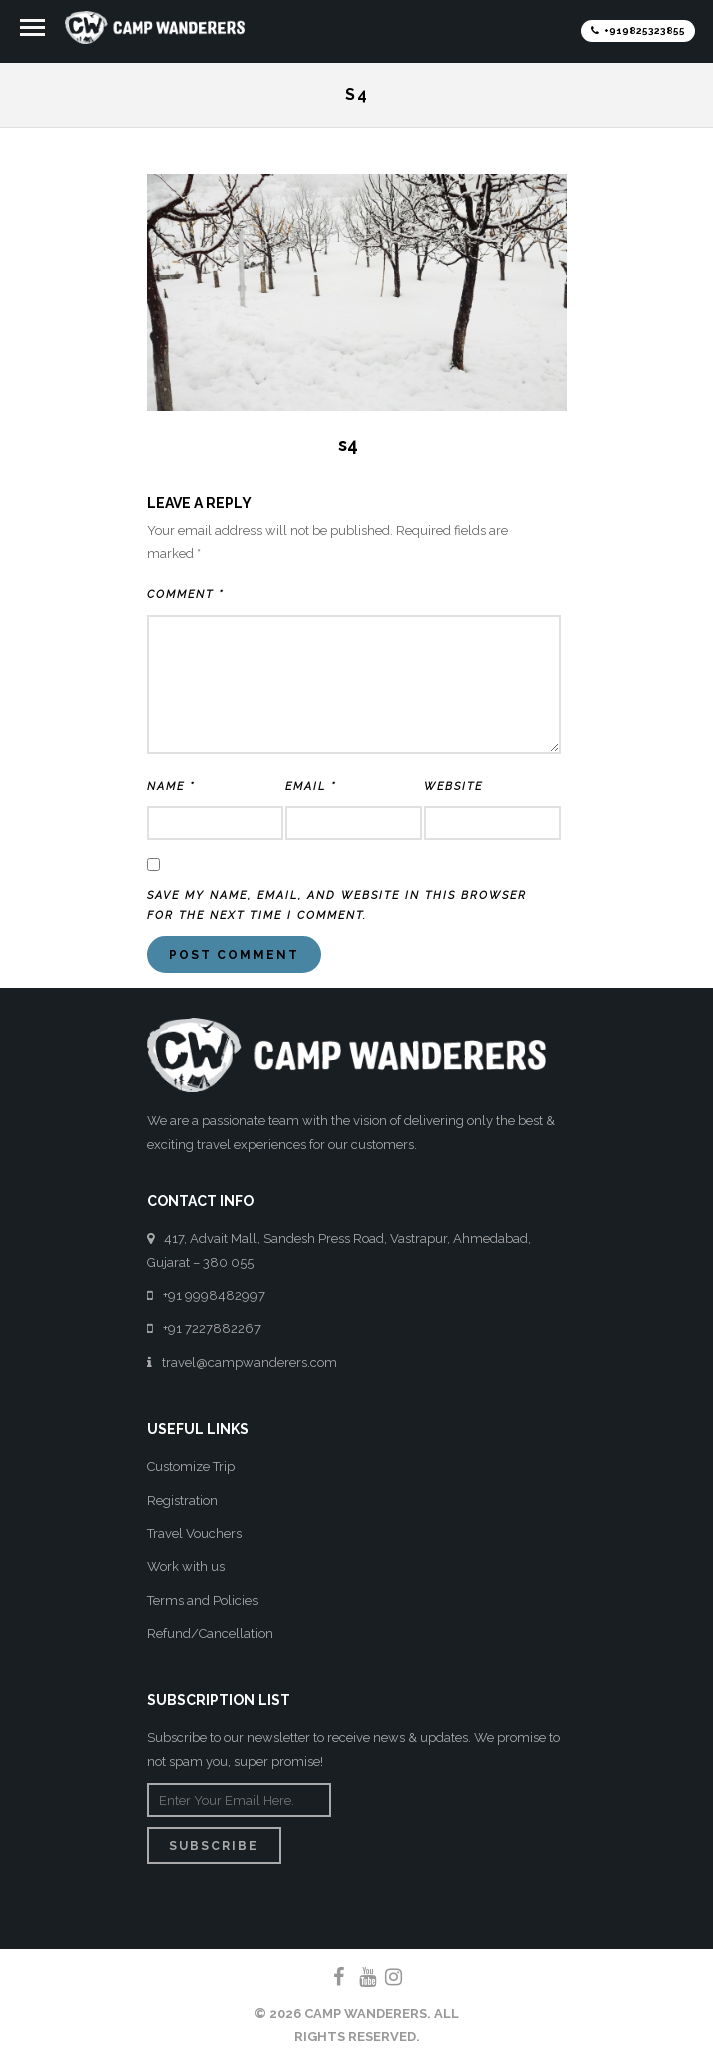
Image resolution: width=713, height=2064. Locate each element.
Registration (182, 1500)
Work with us (186, 1566)
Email (310, 786)
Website (453, 786)
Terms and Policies (202, 1600)
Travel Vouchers (194, 1533)
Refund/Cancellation (210, 1633)
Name (171, 786)
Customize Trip (191, 1466)
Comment (185, 594)
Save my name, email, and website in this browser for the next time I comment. (337, 905)
